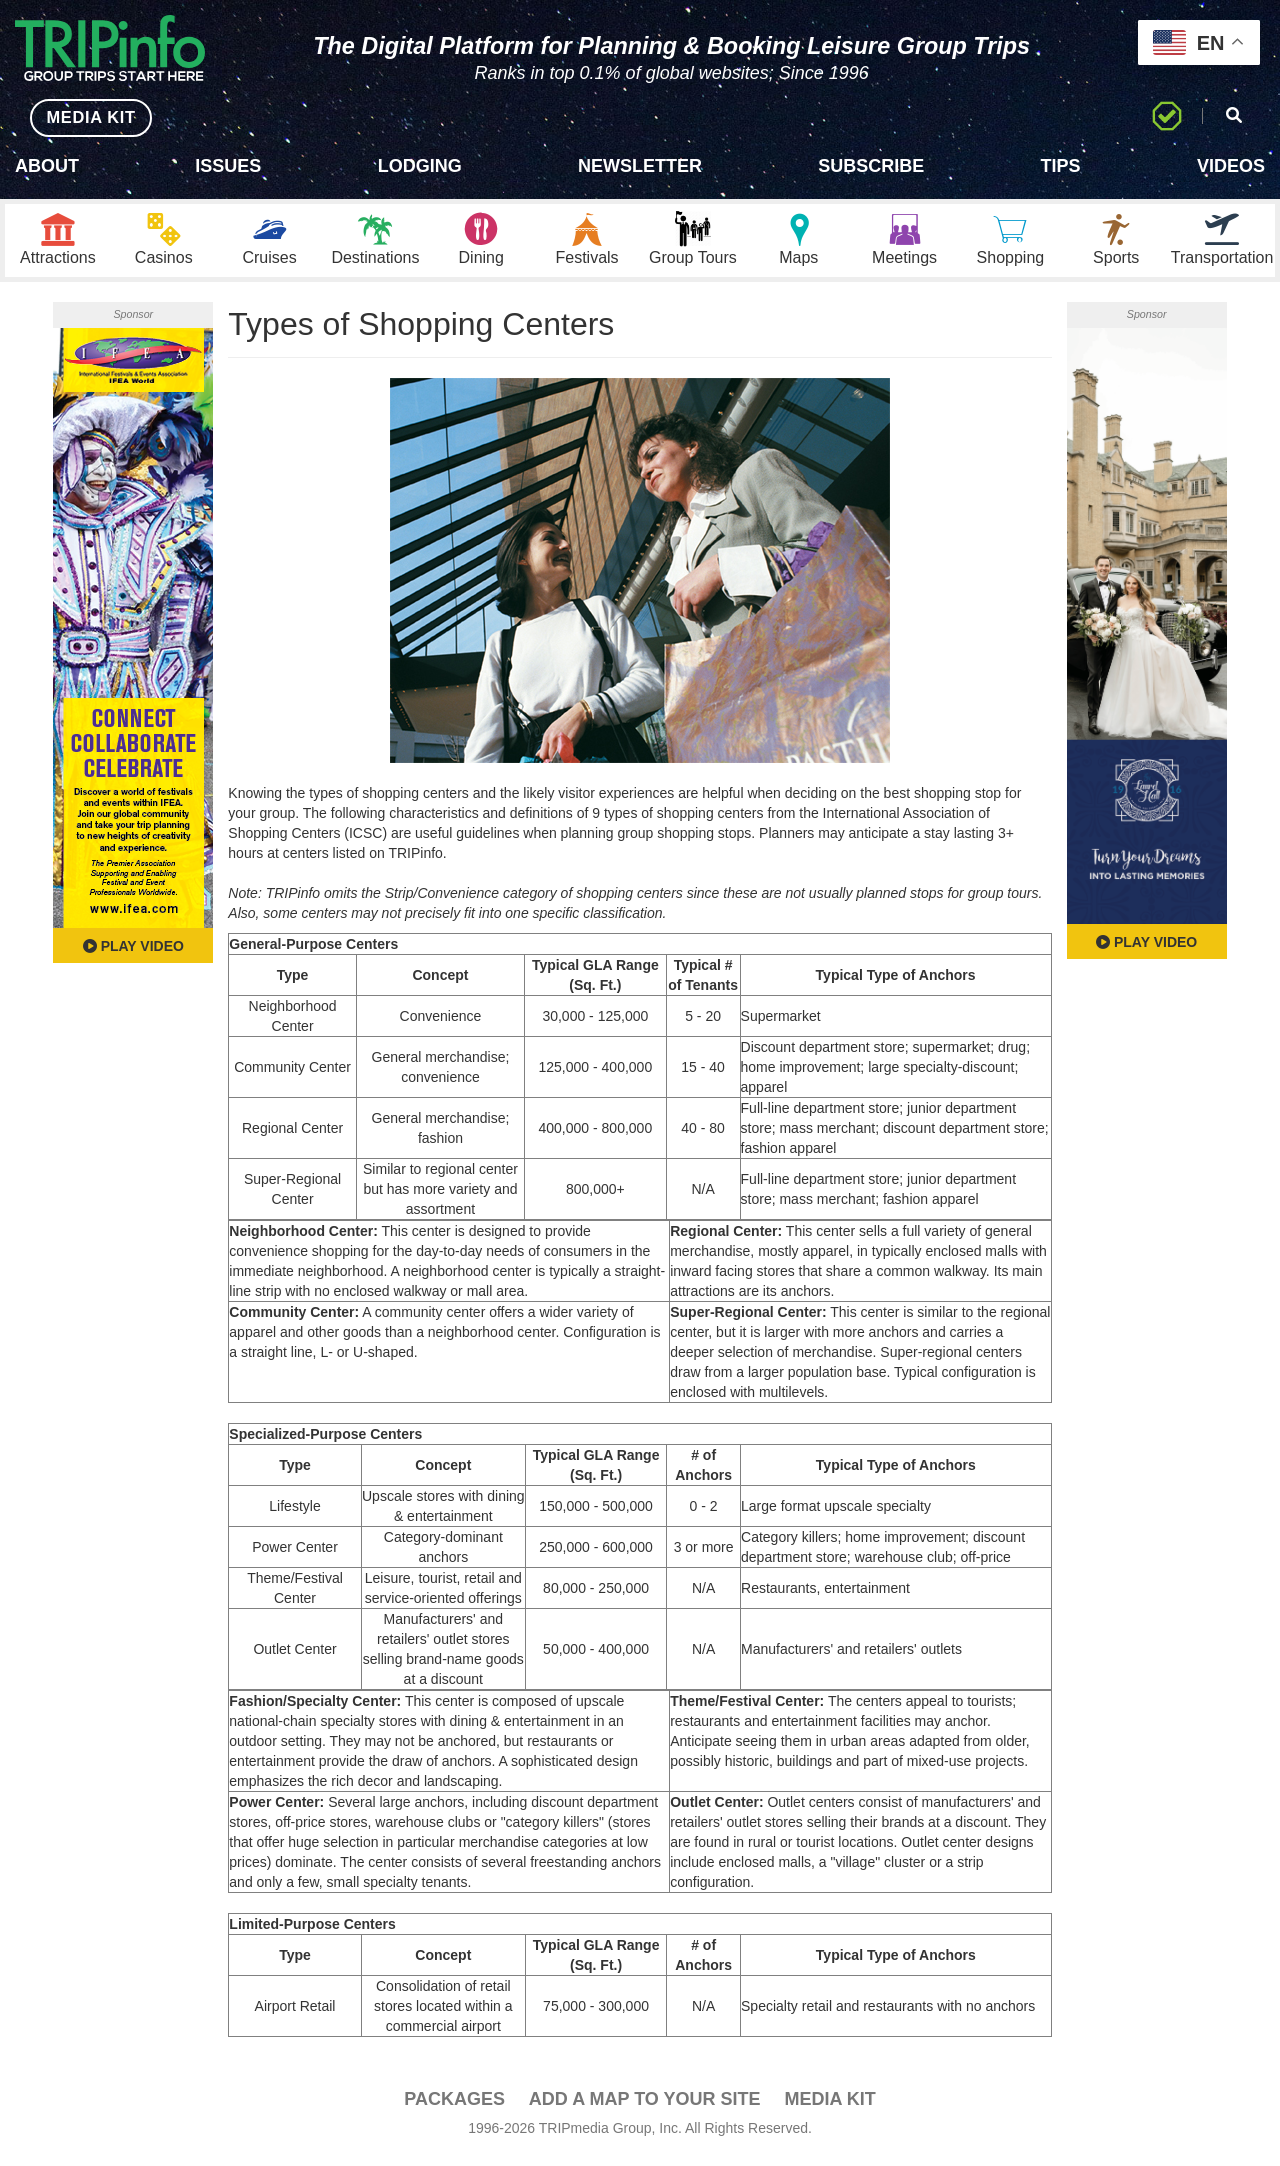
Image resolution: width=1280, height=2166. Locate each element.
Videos (1231, 166)
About (47, 166)
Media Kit (829, 2107)
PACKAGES (454, 2107)
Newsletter (640, 166)
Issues (228, 166)
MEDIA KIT (81, 117)
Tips (1061, 166)
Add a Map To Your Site (645, 2107)
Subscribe (871, 166)
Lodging (420, 166)
